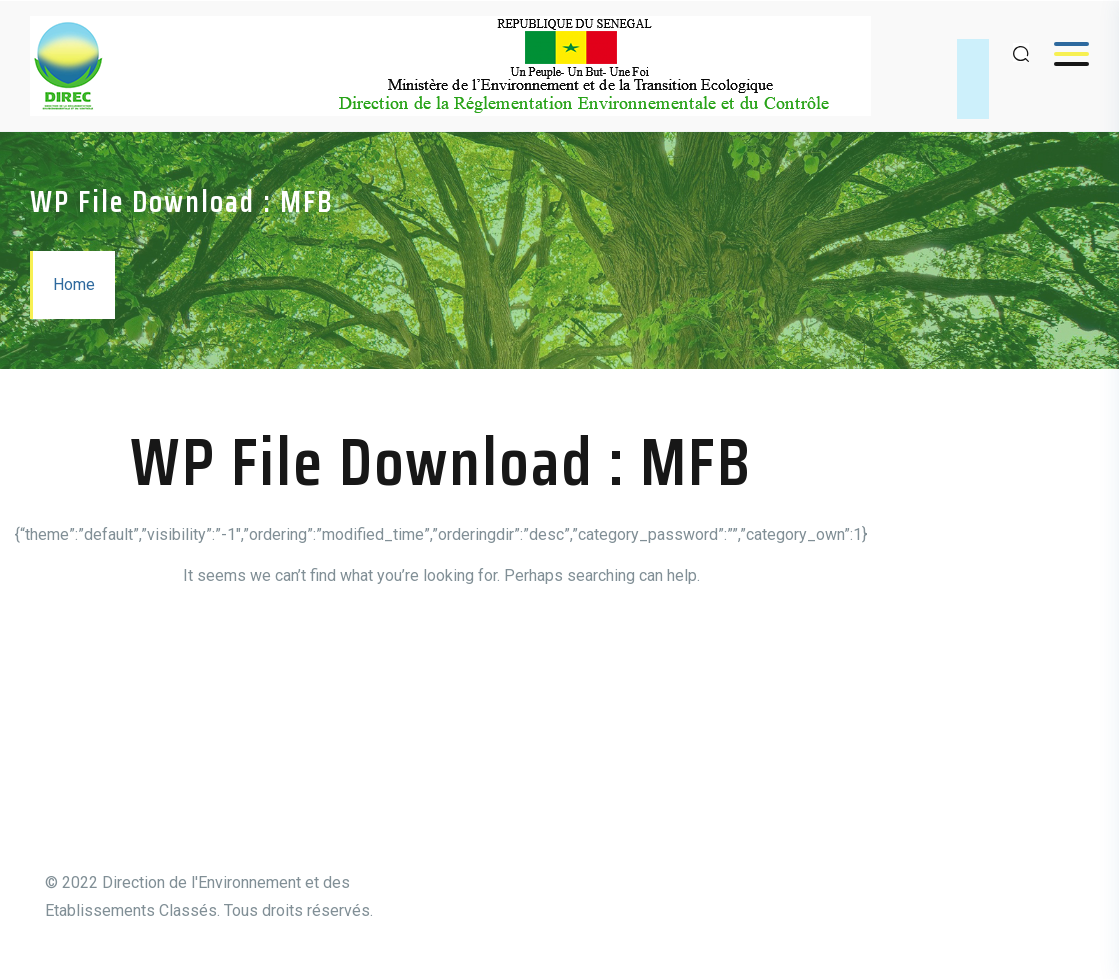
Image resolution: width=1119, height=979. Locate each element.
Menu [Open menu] (1061, 53)
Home (74, 284)
